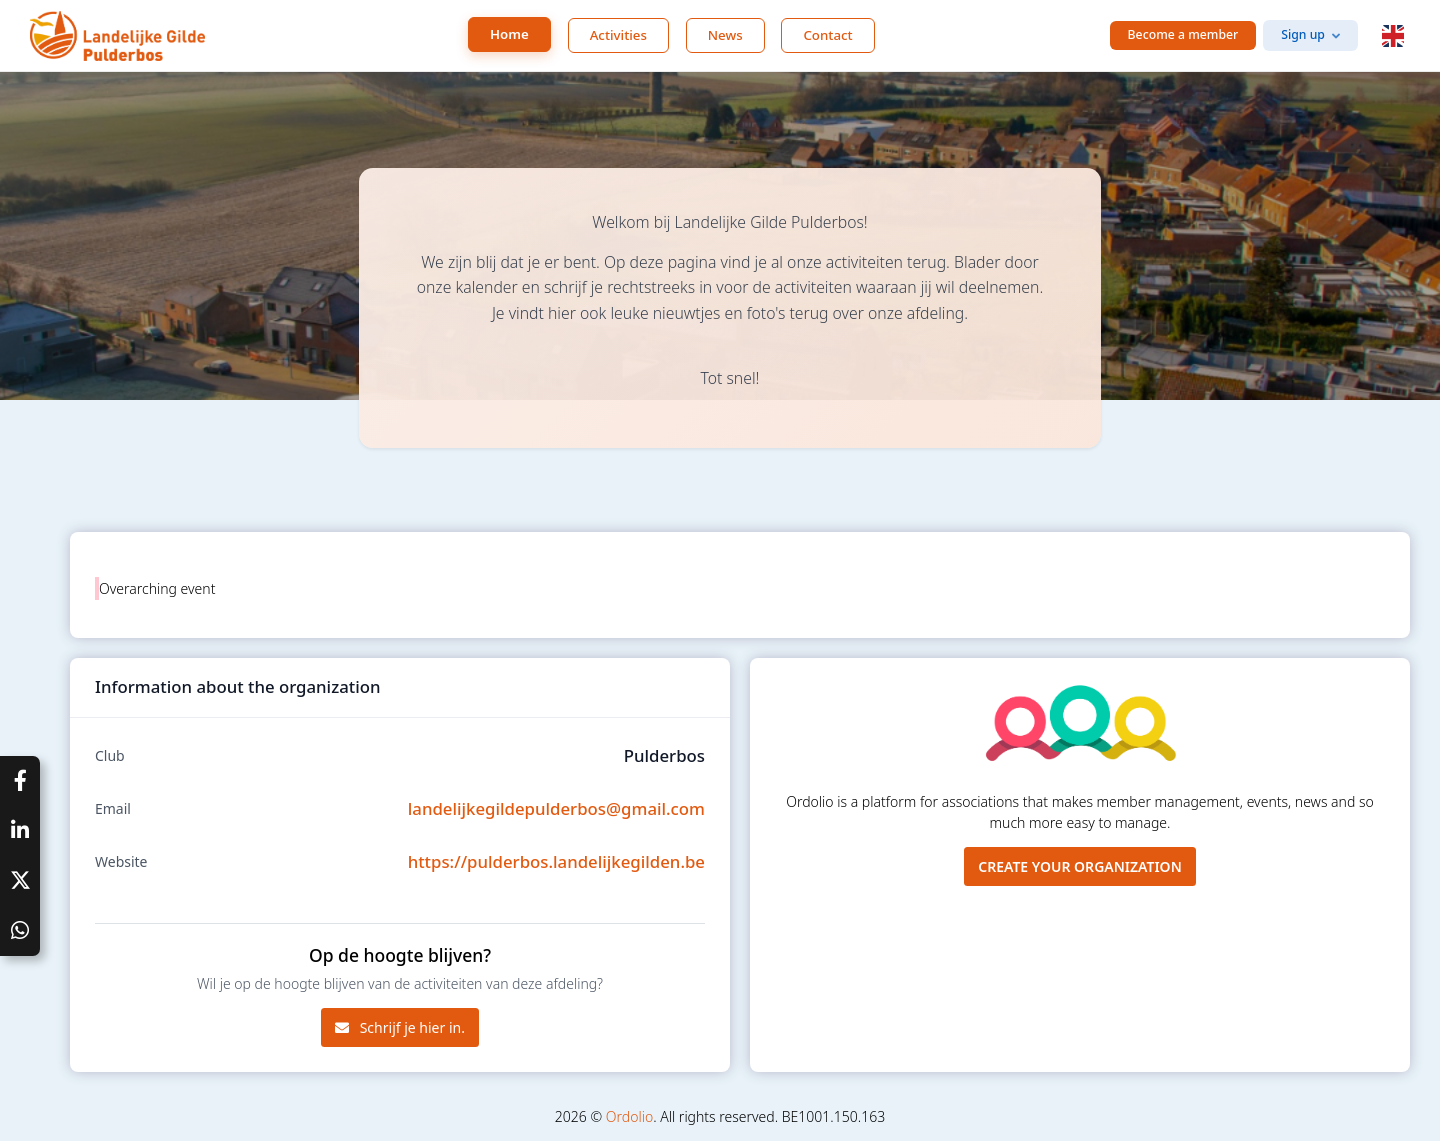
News (725, 35)
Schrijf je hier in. (400, 1027)
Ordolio (629, 1116)
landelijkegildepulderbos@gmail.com (556, 808)
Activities (618, 35)
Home (509, 34)
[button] (1393, 36)
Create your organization (1080, 866)
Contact (827, 35)
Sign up (1303, 34)
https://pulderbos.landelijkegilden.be (556, 861)
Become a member (1183, 34)
